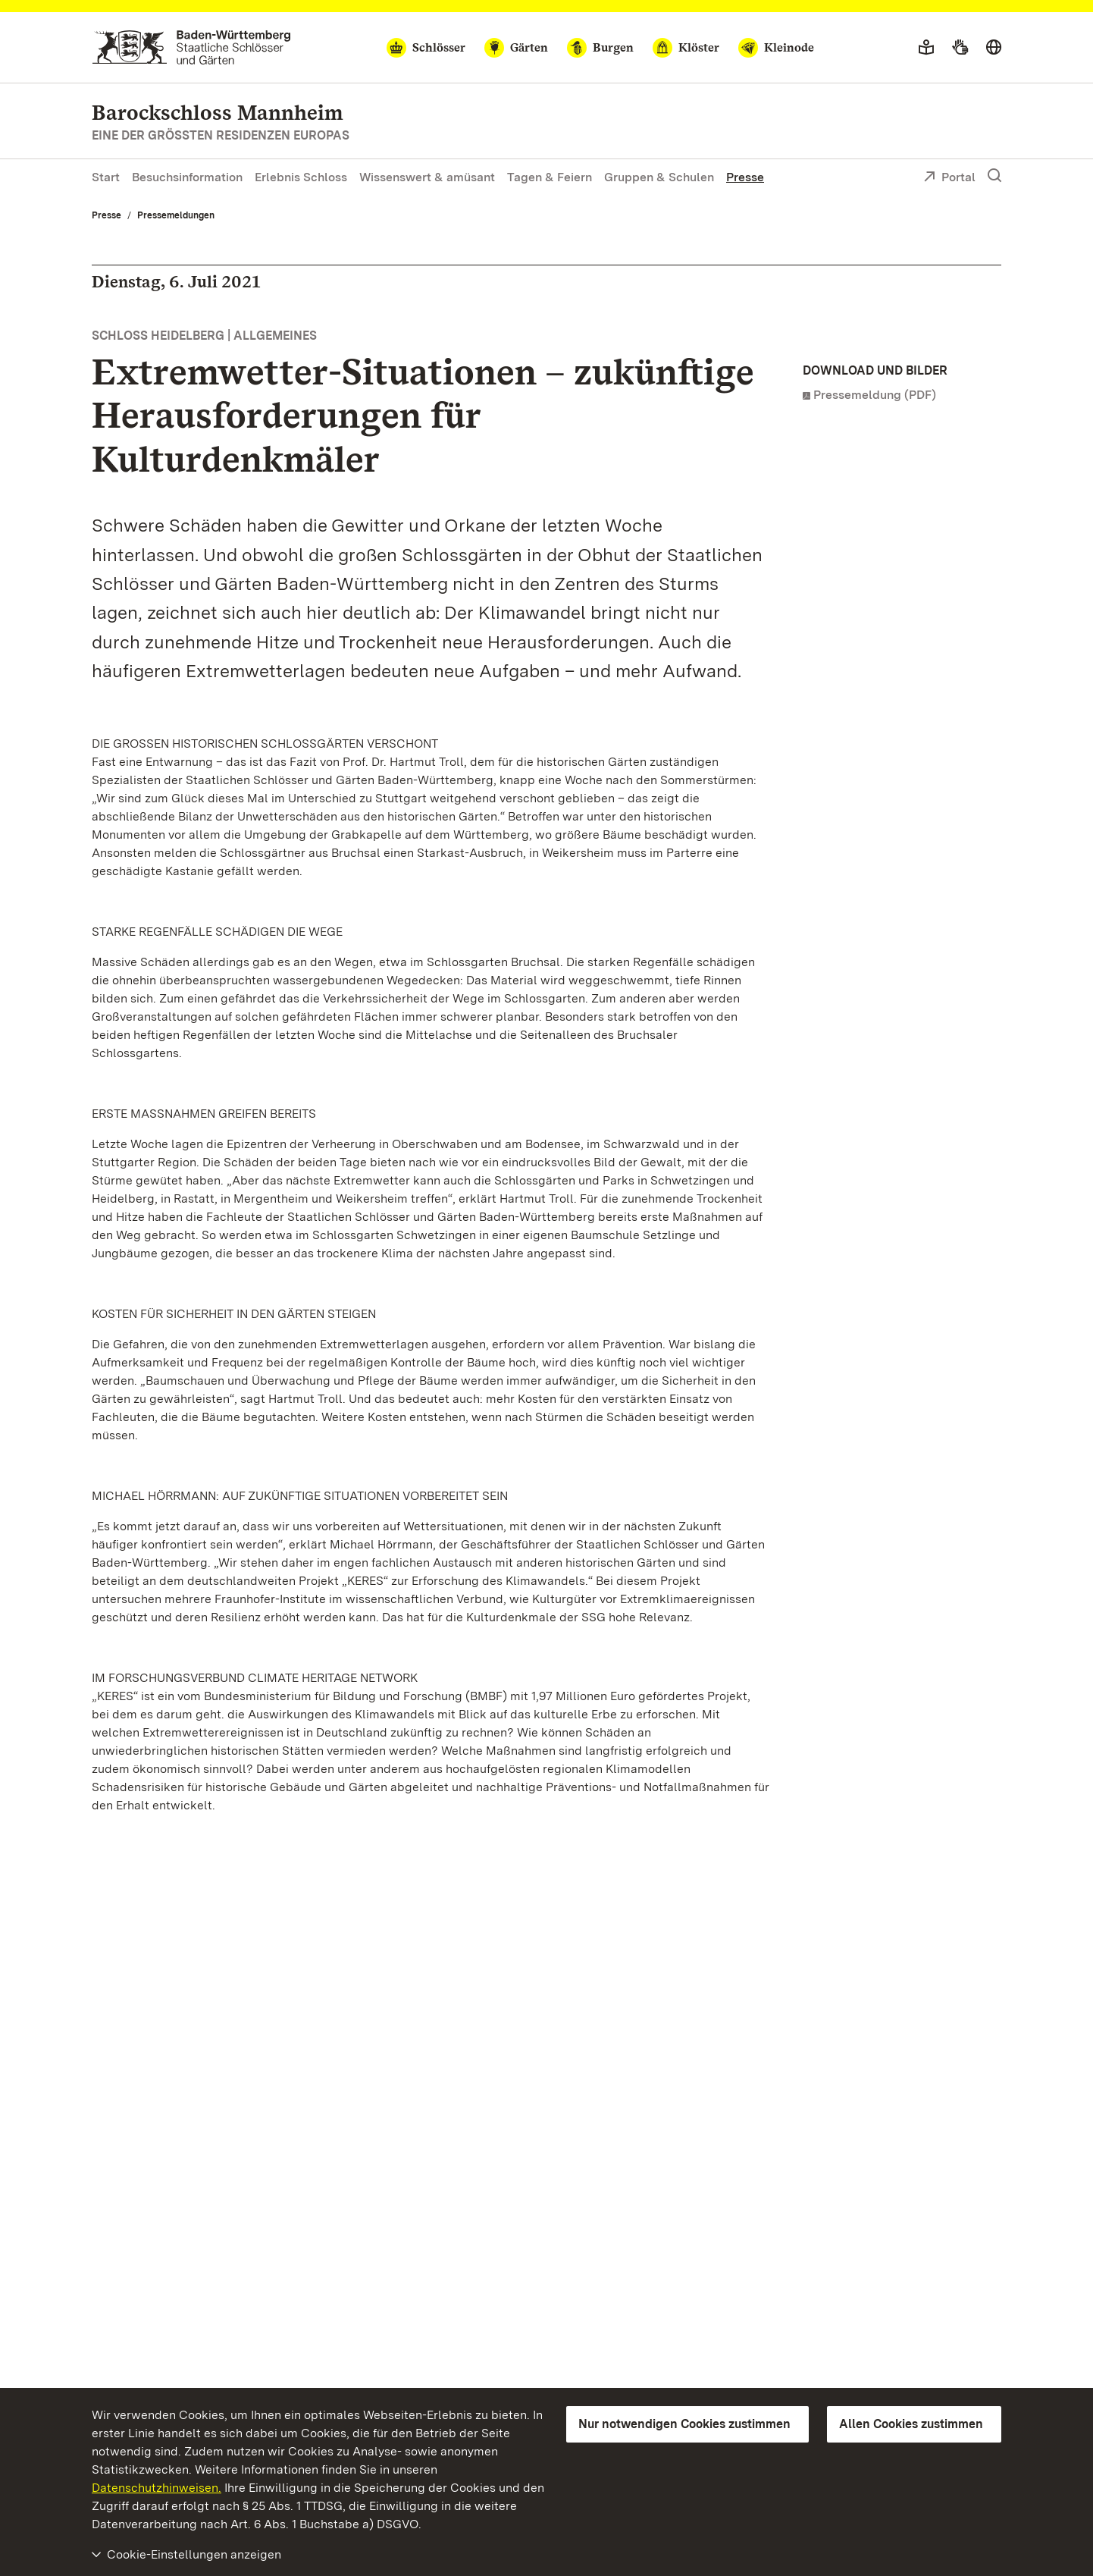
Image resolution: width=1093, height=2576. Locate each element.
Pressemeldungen (176, 215)
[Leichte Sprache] (926, 47)
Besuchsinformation (187, 177)
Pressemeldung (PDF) (874, 394)
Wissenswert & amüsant (427, 177)
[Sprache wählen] (993, 47)
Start (106, 177)
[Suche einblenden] (994, 176)
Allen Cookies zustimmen (911, 2424)
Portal (949, 178)
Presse (745, 177)
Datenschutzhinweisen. (156, 2487)
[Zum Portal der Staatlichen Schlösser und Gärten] (191, 47)
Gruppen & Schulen (659, 177)
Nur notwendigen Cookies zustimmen (684, 2424)
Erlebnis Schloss (301, 177)
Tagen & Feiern (549, 177)
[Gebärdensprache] (960, 47)
